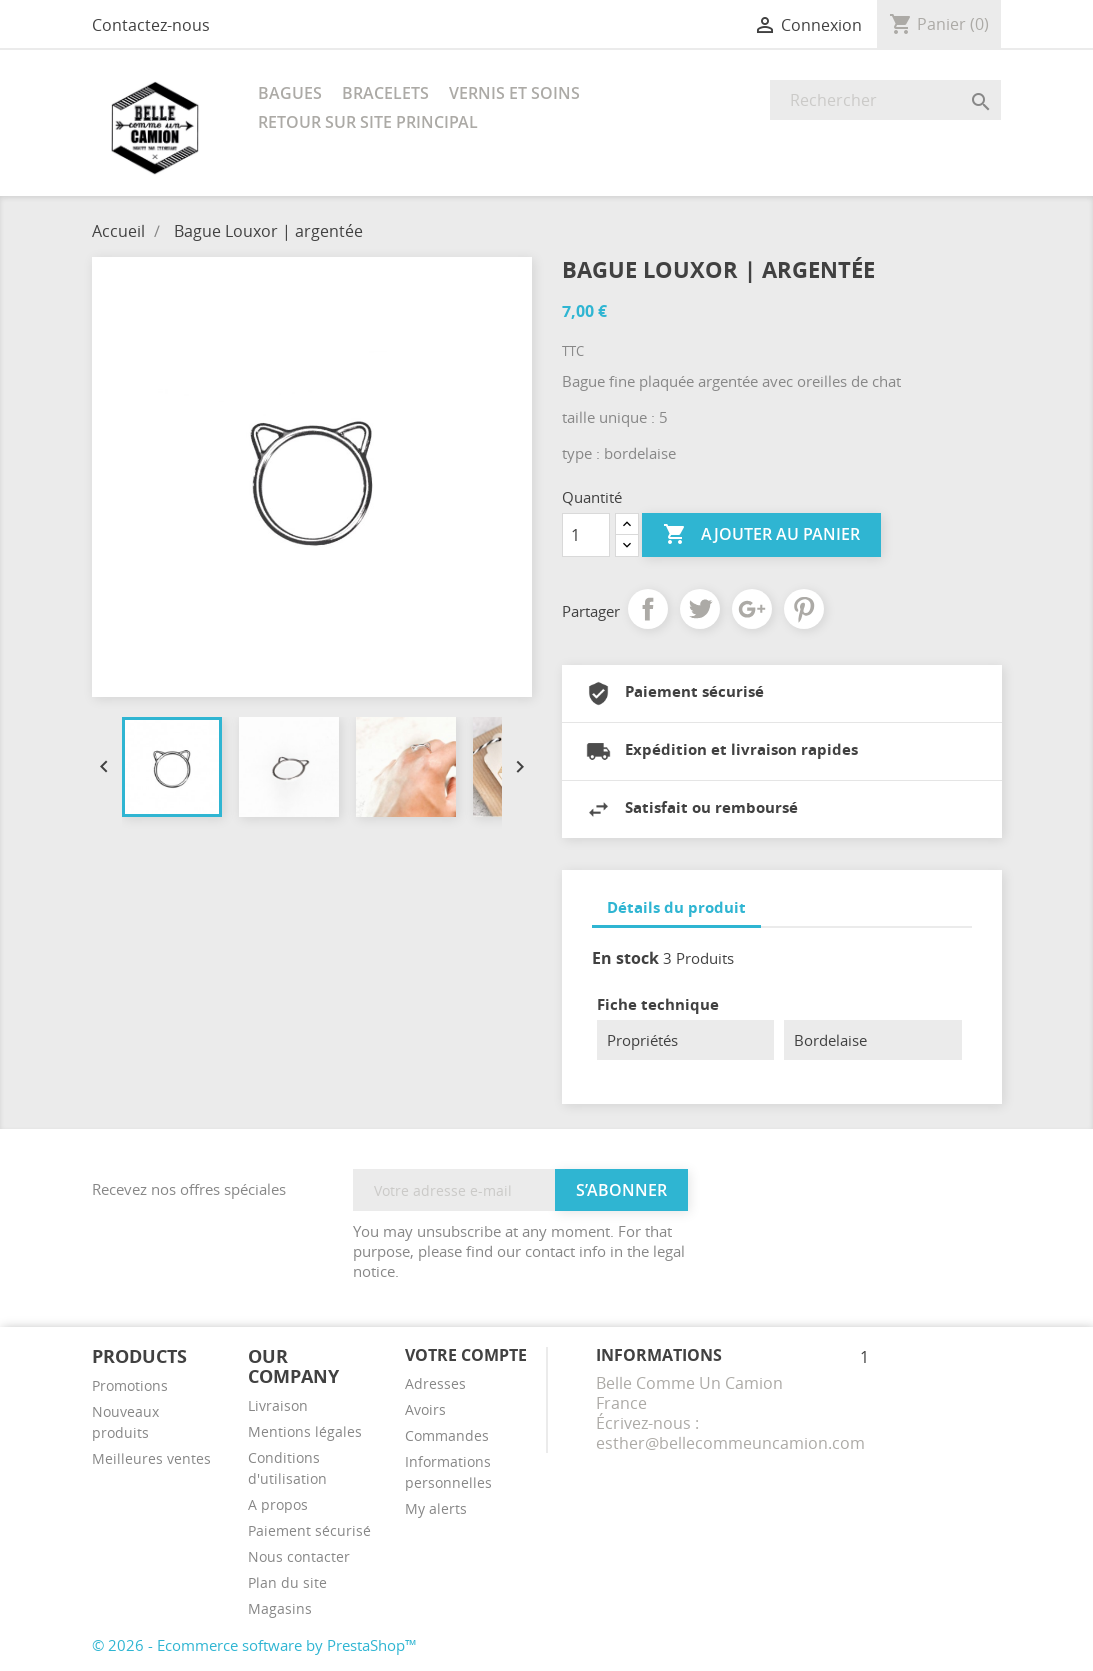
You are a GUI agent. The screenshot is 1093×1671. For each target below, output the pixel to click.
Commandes (447, 1435)
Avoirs (425, 1409)
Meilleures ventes (151, 1458)
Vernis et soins (514, 93)
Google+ (752, 609)
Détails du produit (676, 907)
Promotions (130, 1385)
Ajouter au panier (761, 535)
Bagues (290, 93)
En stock (625, 958)
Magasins (280, 1608)
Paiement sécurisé (309, 1530)
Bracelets (385, 93)
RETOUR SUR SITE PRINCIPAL (368, 122)
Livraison (278, 1405)
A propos (278, 1504)
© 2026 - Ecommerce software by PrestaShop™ (254, 1645)
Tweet (700, 609)
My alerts (436, 1508)
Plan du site (287, 1582)
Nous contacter (299, 1556)
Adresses (435, 1383)
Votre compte (466, 1355)
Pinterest (804, 609)
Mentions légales (305, 1431)
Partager (648, 609)
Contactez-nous (151, 25)
